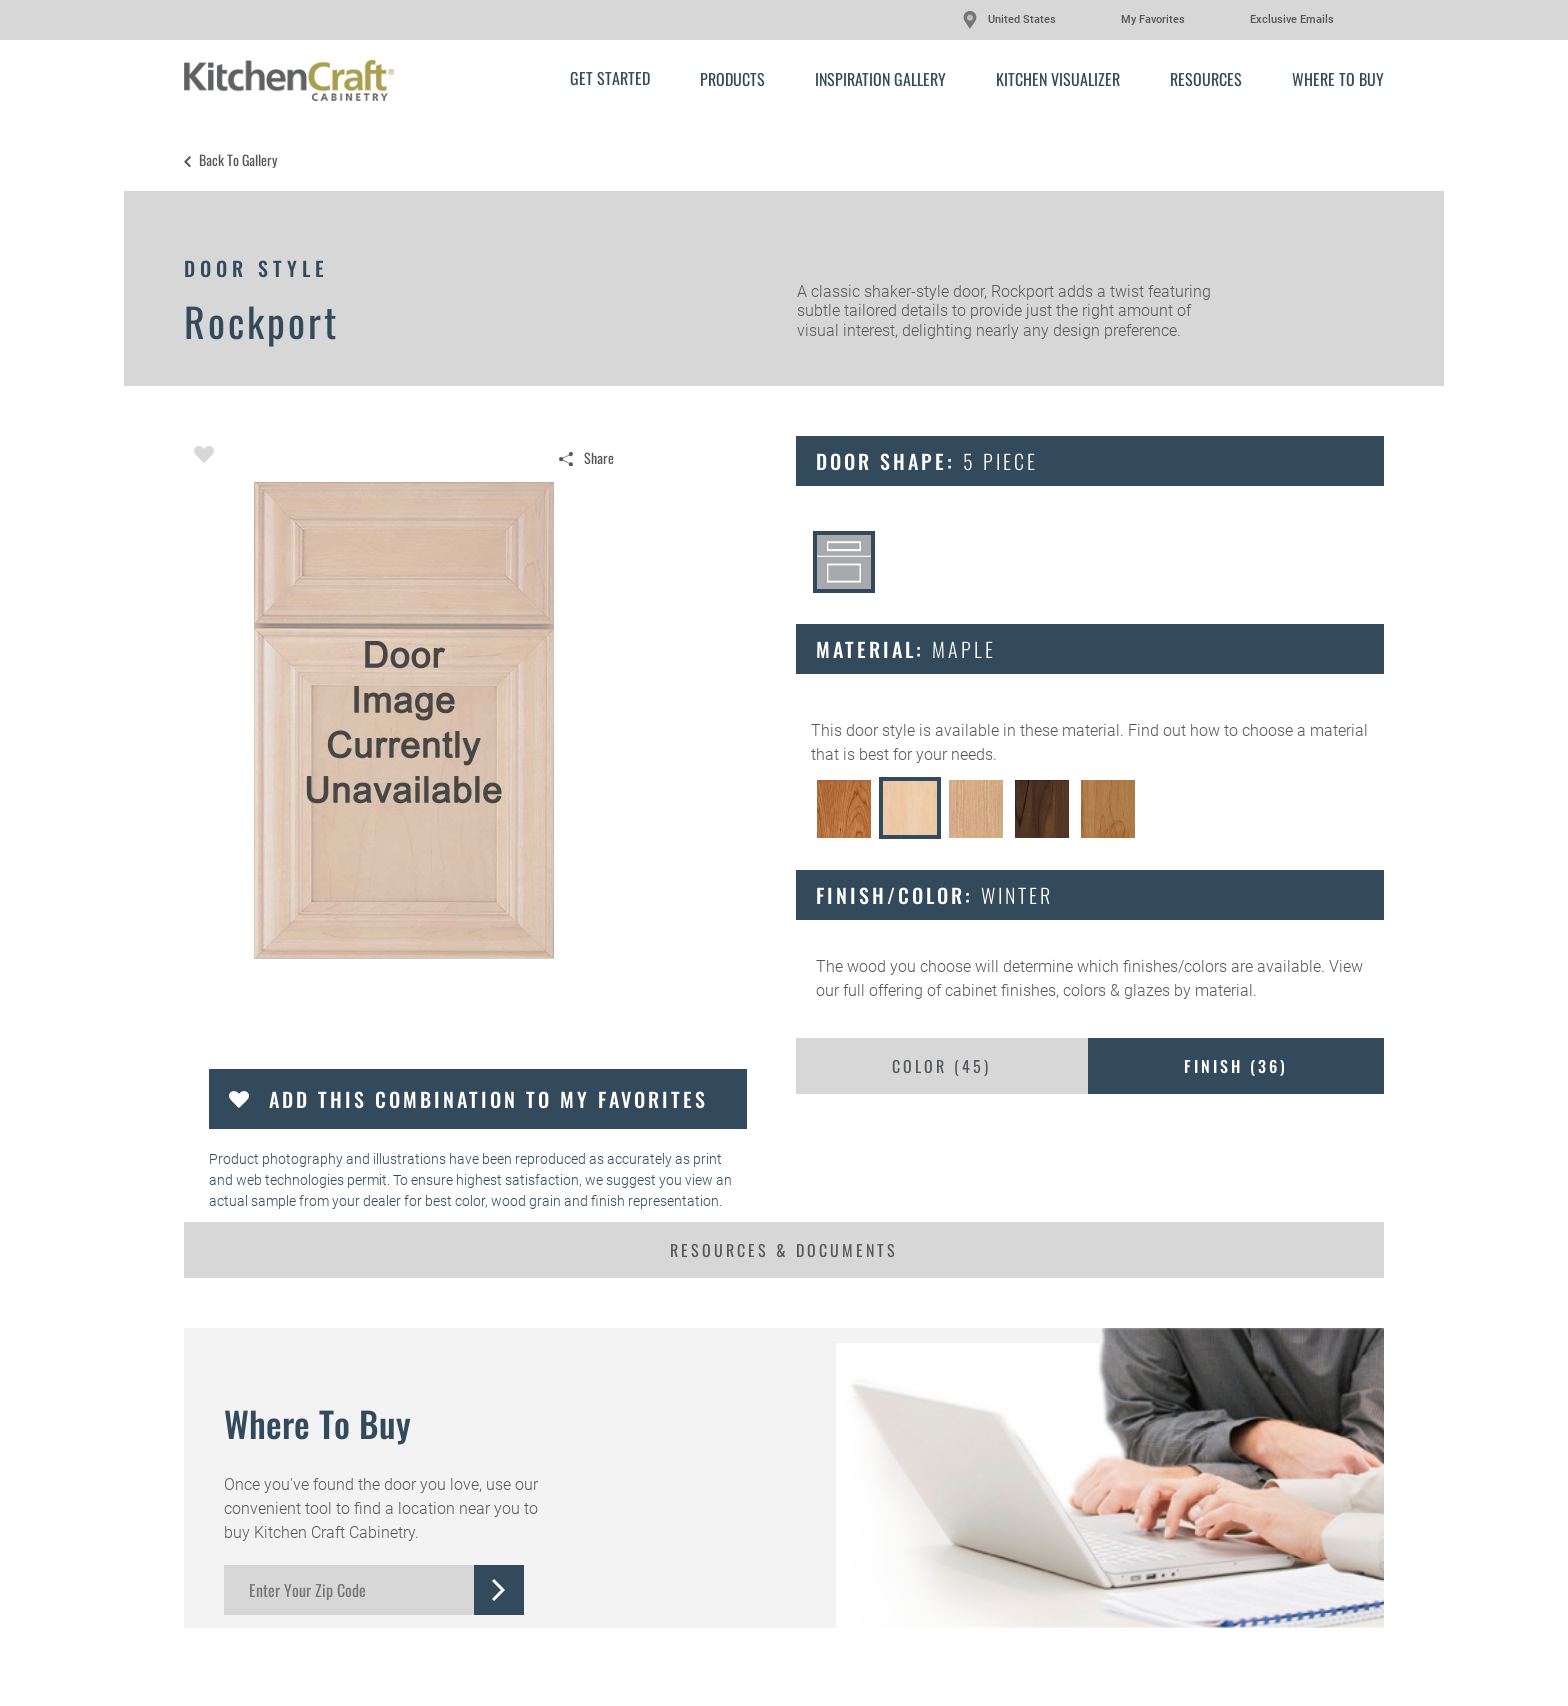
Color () (941, 1066)
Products (732, 79)
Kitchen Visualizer (1058, 79)
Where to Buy (1338, 79)
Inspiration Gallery (880, 79)
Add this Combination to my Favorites (488, 1099)
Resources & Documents (784, 1250)
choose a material (1305, 730)
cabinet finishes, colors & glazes (1057, 990)
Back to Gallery (238, 160)
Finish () (1236, 1066)
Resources (1206, 79)
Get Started (610, 78)
